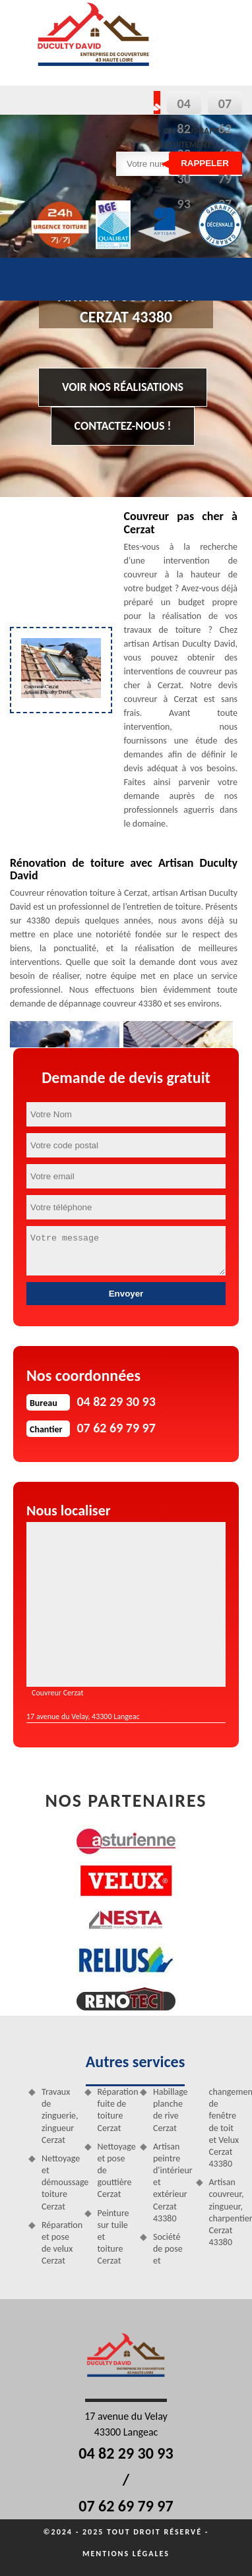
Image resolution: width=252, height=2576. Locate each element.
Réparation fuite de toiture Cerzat (114, 2110)
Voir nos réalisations (122, 387)
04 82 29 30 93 (126, 2453)
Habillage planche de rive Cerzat (170, 2110)
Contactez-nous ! (123, 426)
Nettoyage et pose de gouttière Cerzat (114, 2170)
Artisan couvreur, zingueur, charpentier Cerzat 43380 (226, 2212)
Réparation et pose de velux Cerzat (58, 2243)
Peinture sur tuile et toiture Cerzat (113, 2237)
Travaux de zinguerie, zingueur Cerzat (58, 2116)
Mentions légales (126, 2553)
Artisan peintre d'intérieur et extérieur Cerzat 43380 (170, 2182)
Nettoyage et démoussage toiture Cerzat (58, 2182)
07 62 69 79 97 (126, 2505)
